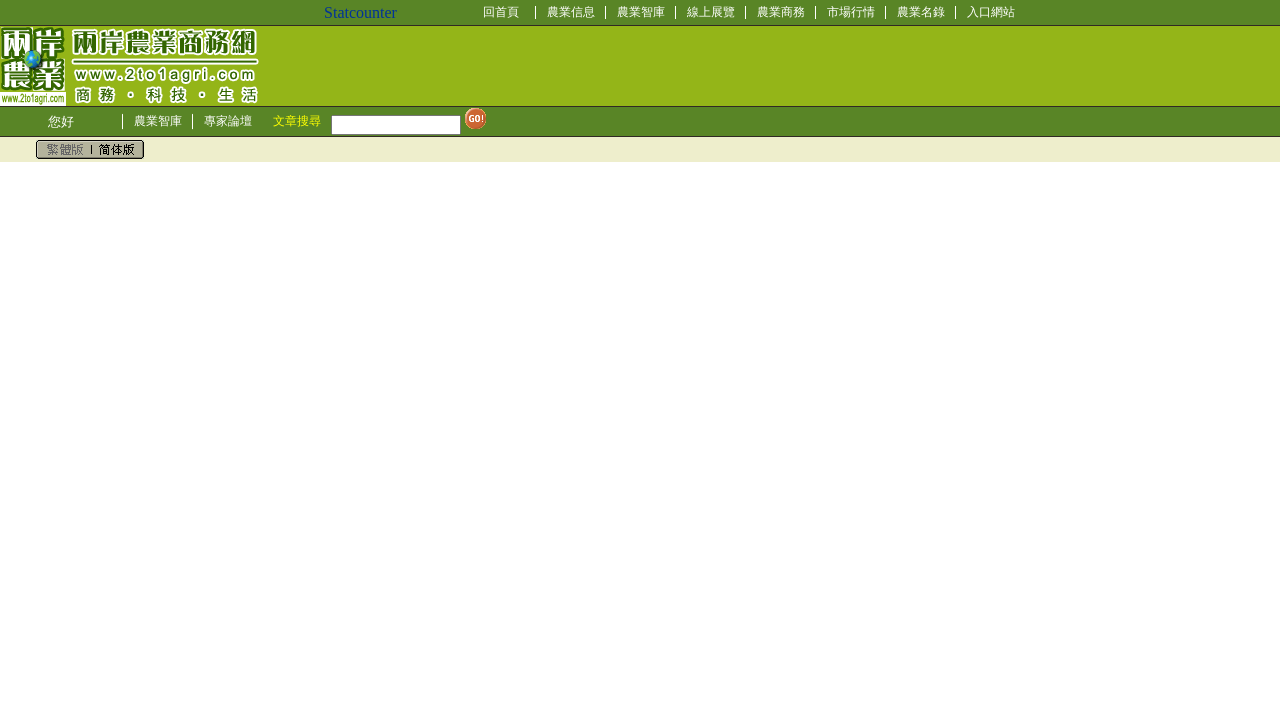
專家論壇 (228, 121)
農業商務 (781, 12)
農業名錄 (921, 12)
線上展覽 (711, 12)
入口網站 (991, 12)
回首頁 (501, 12)
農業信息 (571, 12)
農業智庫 (641, 12)
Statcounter (360, 12)
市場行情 (851, 12)
